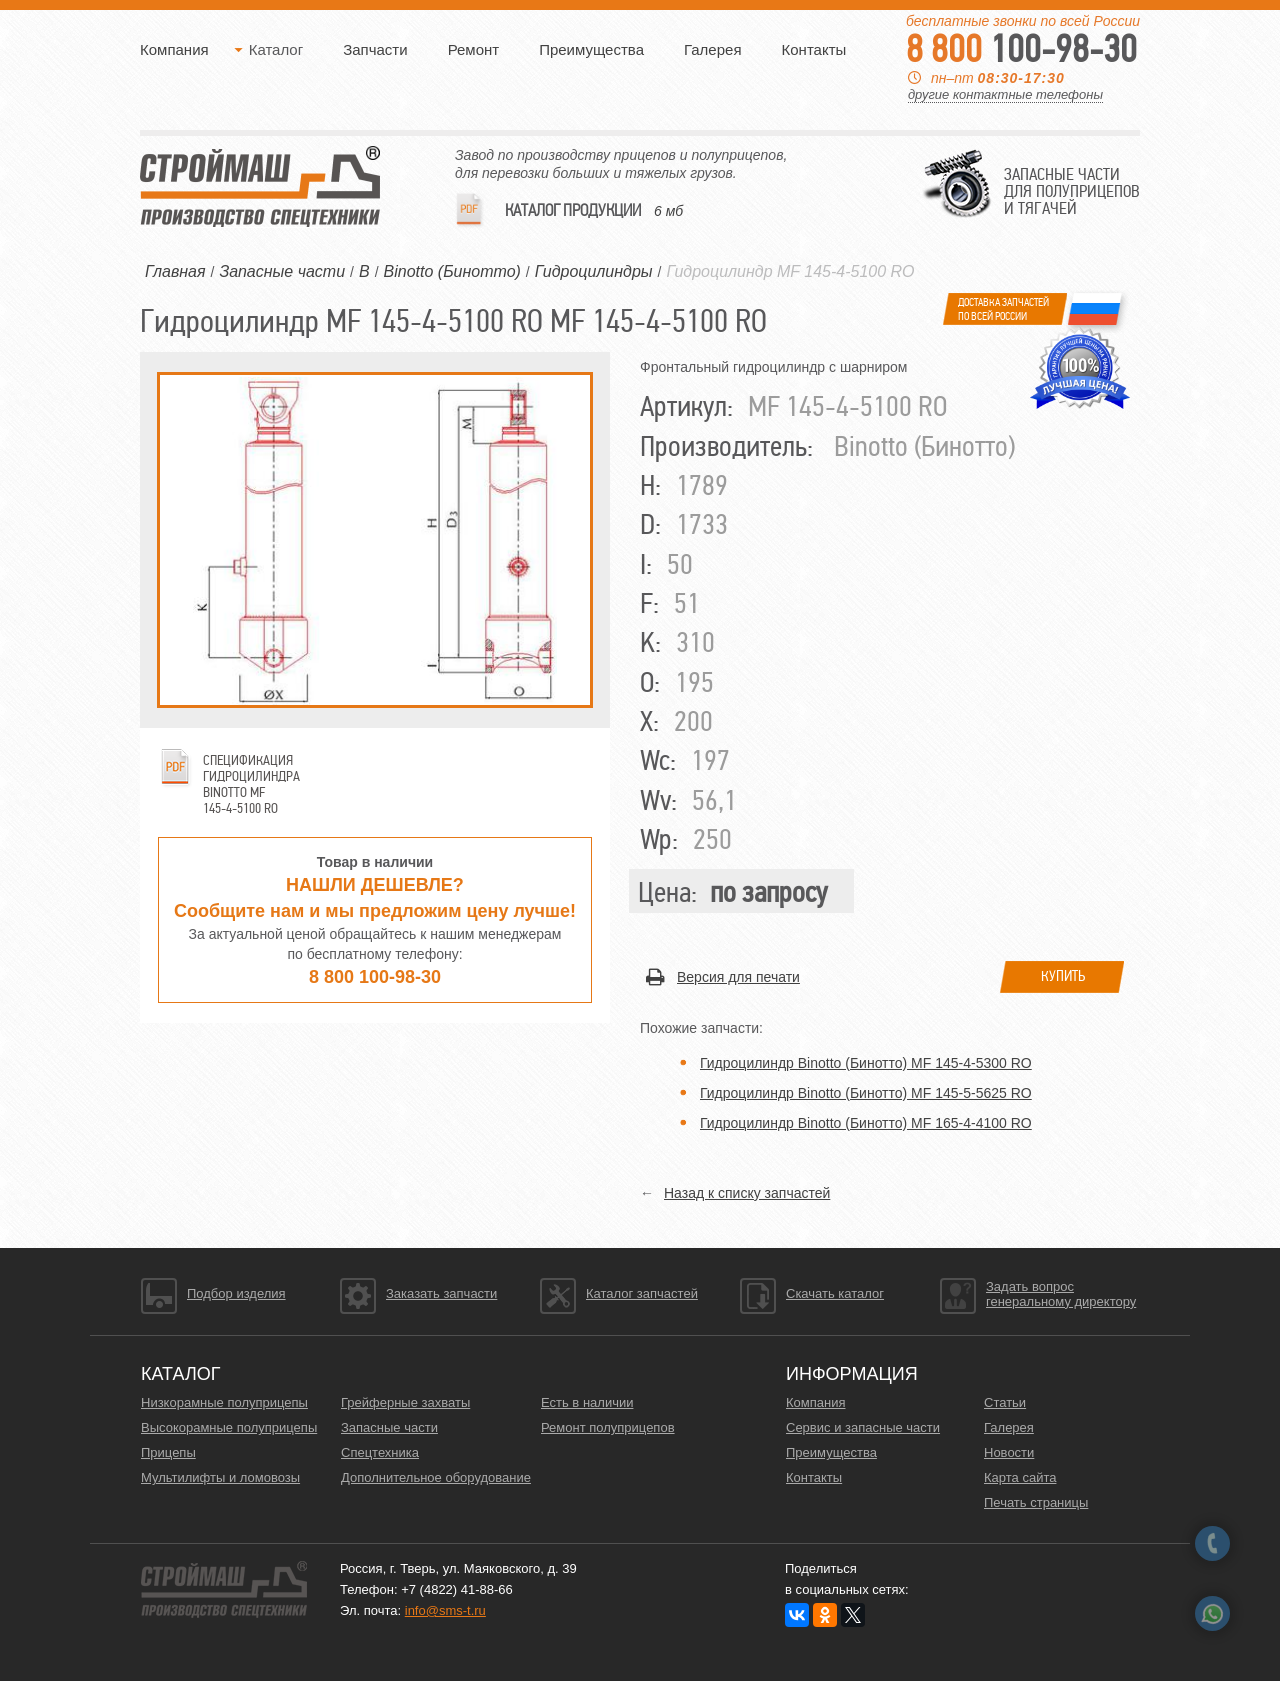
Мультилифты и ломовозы (220, 1477)
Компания (174, 49)
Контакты (814, 49)
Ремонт (474, 49)
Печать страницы (1036, 1502)
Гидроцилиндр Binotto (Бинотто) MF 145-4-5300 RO (866, 1063)
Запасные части (389, 1427)
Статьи (1005, 1402)
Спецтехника (380, 1452)
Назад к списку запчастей (747, 1193)
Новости (1009, 1452)
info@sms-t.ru (445, 1610)
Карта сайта (1020, 1477)
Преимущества (591, 49)
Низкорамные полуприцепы (224, 1402)
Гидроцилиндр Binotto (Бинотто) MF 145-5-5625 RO (866, 1093)
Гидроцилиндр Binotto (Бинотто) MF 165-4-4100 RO (866, 1123)
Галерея (713, 49)
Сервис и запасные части (863, 1427)
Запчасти (375, 49)
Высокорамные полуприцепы (229, 1427)
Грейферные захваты (405, 1402)
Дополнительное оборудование (436, 1477)
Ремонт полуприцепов (608, 1427)
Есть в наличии (587, 1402)
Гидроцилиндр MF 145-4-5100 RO (790, 271)
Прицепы (168, 1452)
